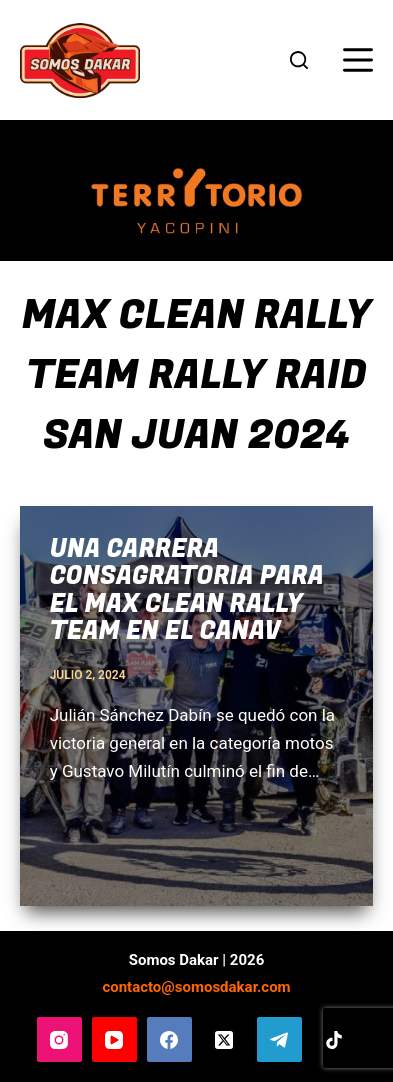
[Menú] (358, 60)
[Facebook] (169, 1039)
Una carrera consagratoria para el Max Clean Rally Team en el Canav (187, 591)
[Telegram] (279, 1039)
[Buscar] (299, 60)
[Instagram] (59, 1039)
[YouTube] (114, 1039)
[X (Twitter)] (224, 1039)
